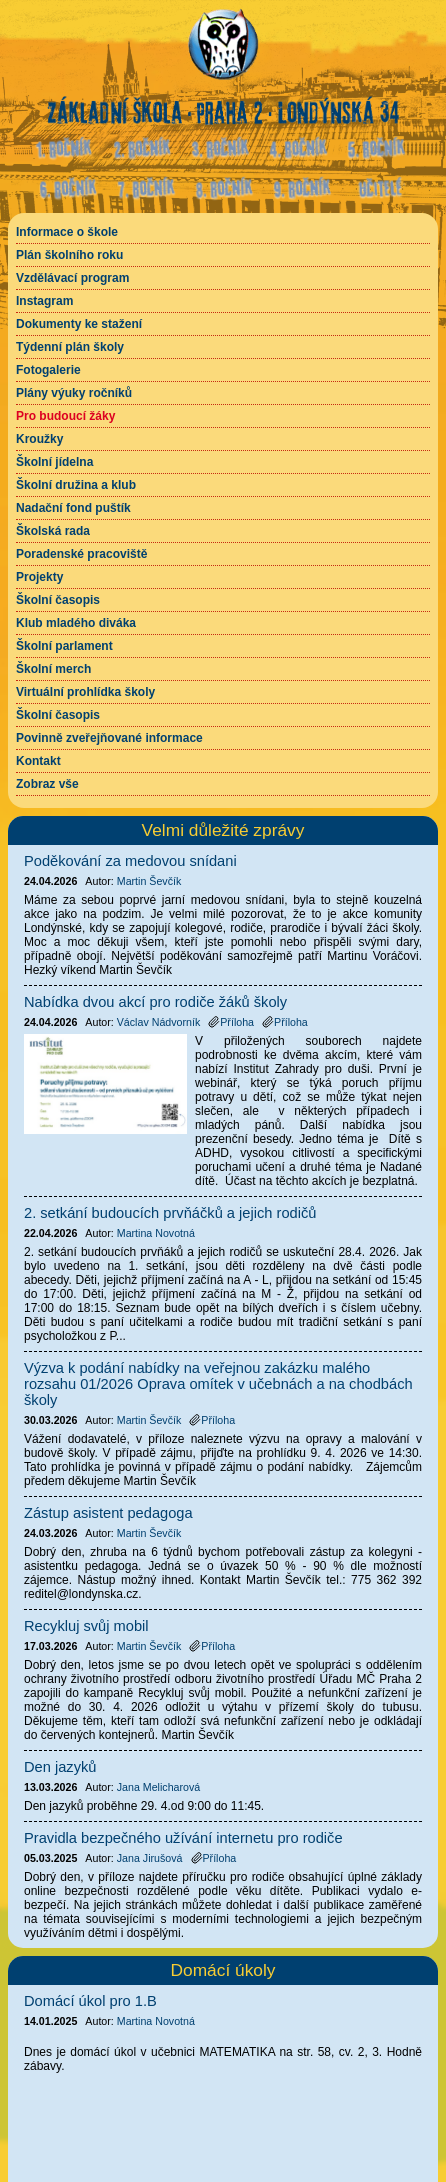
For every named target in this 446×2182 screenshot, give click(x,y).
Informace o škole (67, 232)
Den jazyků (60, 1767)
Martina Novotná (156, 2021)
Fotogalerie (48, 370)
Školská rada (53, 531)
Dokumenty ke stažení (79, 324)
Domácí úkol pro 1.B (90, 2001)
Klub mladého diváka (76, 623)
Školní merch (53, 669)
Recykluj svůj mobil (86, 1626)
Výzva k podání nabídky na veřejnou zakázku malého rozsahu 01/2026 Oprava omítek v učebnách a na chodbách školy (218, 1384)
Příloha (231, 1022)
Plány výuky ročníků (74, 393)
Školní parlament (64, 646)
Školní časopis (58, 600)
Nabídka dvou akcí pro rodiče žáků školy (155, 1002)
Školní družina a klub (76, 485)
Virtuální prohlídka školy (85, 692)
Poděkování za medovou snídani (130, 861)
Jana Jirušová (150, 1858)
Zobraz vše (47, 784)
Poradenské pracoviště (81, 554)
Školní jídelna (54, 462)
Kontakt (38, 761)
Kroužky (39, 439)
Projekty (39, 577)
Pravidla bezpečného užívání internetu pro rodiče (183, 1838)
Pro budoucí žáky (65, 416)
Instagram (44, 301)
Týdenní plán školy (70, 347)
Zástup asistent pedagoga (108, 1513)
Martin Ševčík (149, 881)
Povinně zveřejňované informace (109, 738)
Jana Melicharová (159, 1787)
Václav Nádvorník (159, 1022)
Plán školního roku (69, 255)
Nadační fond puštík (73, 508)
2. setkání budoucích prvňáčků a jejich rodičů (170, 1213)
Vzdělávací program (72, 278)
